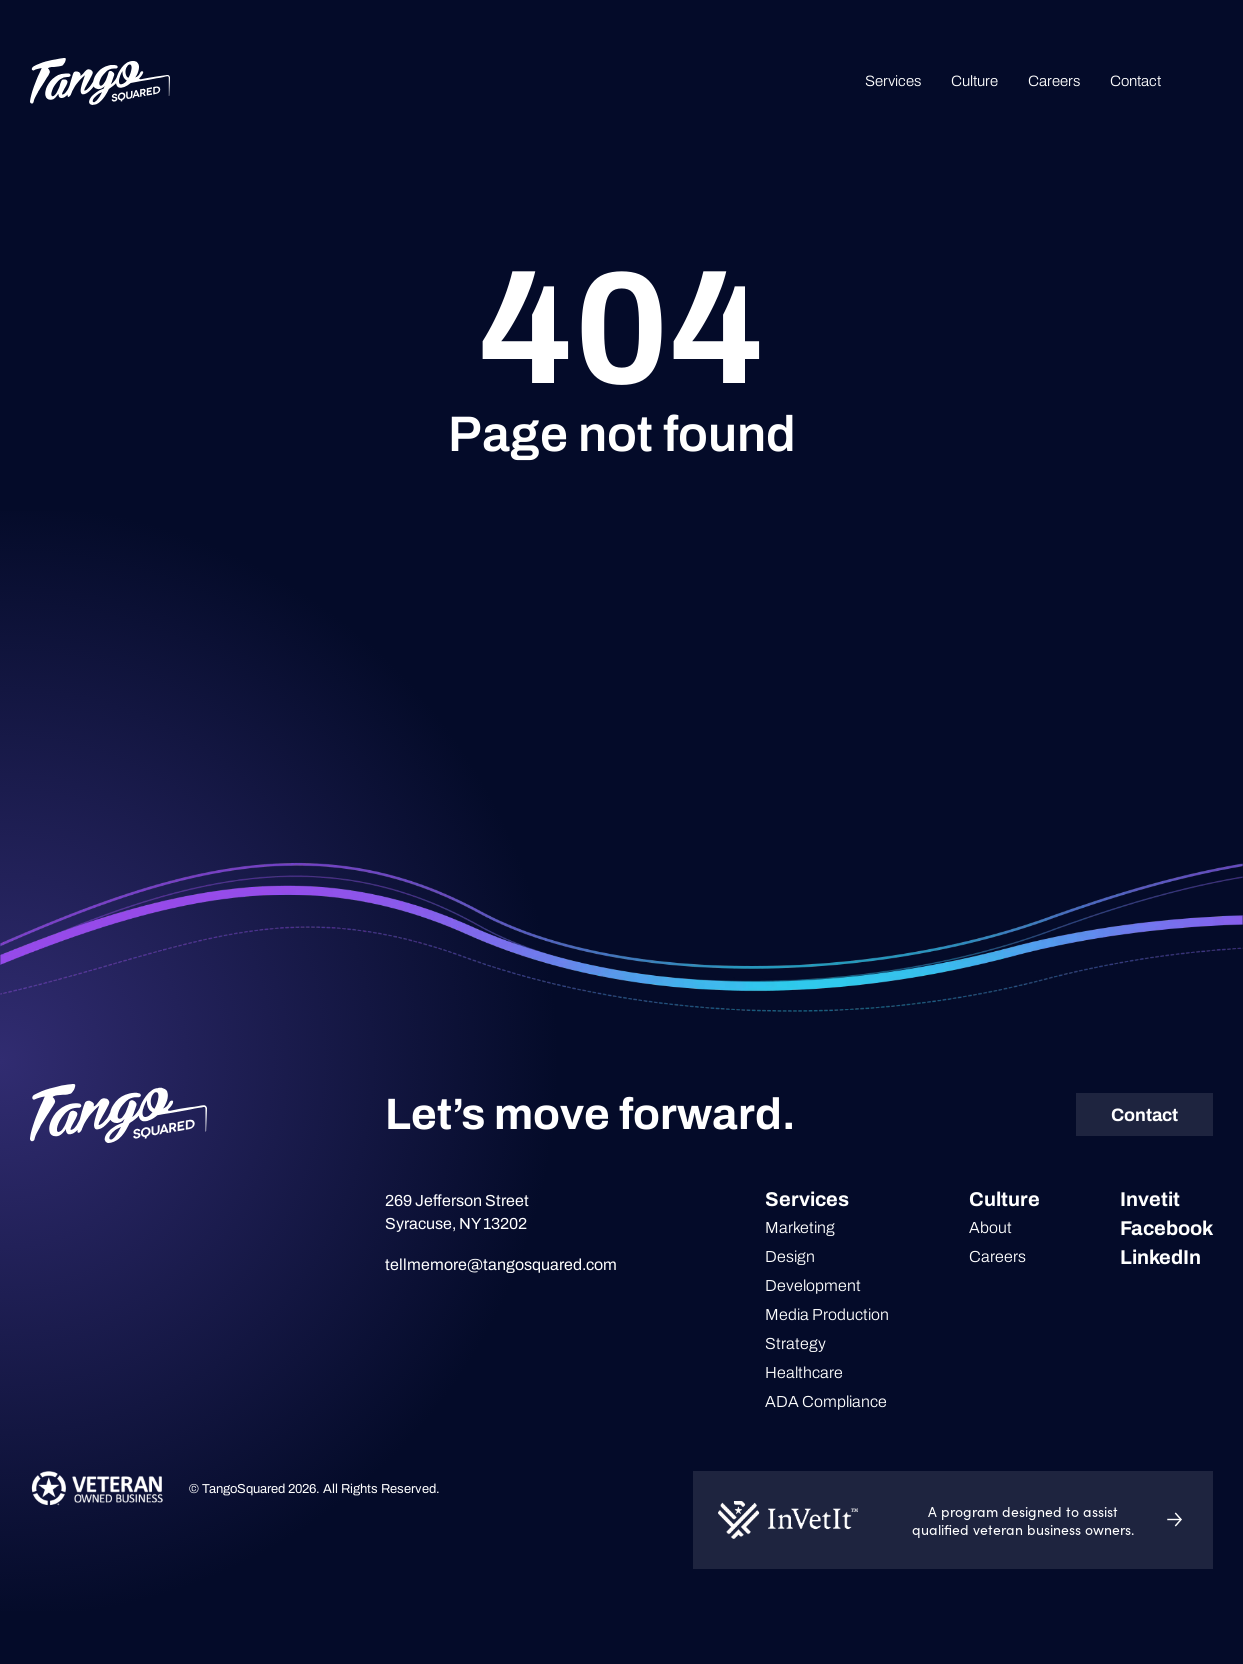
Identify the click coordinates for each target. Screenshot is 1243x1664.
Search (1202, 81)
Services (893, 81)
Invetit (1150, 1199)
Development (813, 1285)
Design (790, 1256)
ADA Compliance (826, 1401)
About (990, 1227)
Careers (1054, 81)
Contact (1135, 81)
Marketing (800, 1227)
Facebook (1166, 1228)
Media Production (827, 1314)
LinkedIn (1160, 1257)
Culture (974, 81)
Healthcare (804, 1372)
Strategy (795, 1343)
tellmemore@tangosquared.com (501, 1264)
